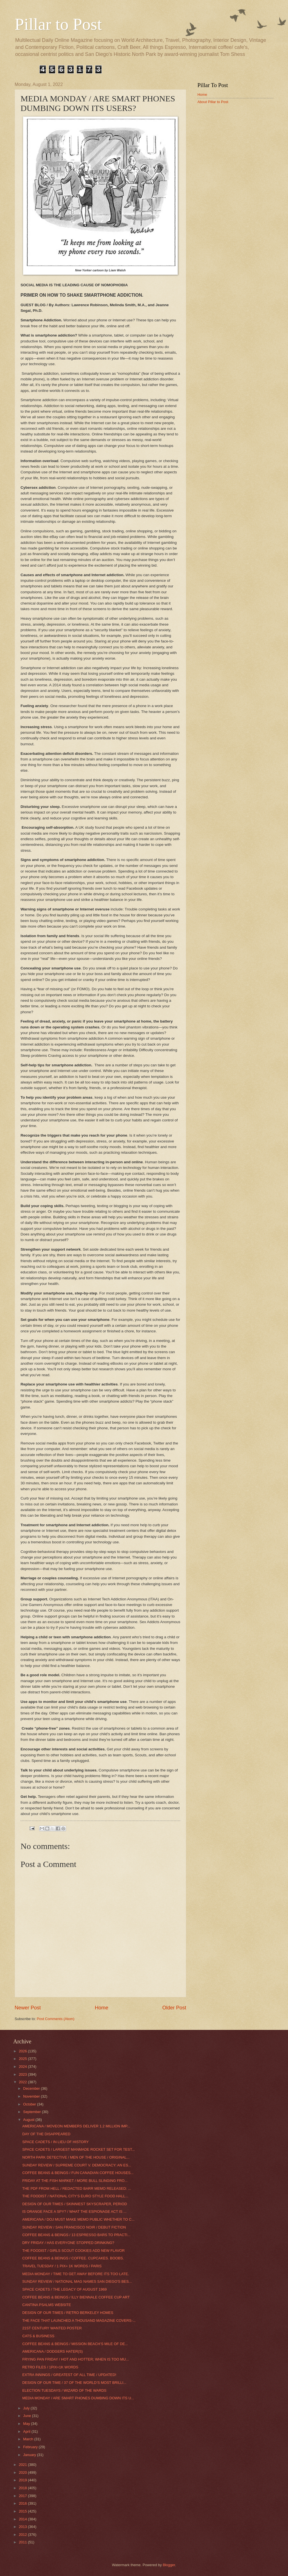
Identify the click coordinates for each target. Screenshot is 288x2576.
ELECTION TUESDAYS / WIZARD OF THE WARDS (64, 2390)
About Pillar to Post (212, 102)
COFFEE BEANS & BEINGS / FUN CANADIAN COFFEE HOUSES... (78, 2173)
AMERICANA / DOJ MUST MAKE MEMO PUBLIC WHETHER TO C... (78, 2219)
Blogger (169, 2565)
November (32, 2096)
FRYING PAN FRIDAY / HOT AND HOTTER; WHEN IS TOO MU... (75, 2359)
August (29, 2120)
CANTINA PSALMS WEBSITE (46, 2305)
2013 (23, 2527)
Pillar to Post (58, 24)
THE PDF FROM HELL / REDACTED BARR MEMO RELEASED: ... (76, 2188)
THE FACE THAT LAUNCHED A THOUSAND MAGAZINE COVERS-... (79, 2320)
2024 (23, 2066)
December (32, 2088)
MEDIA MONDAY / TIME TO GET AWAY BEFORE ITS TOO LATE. (75, 2274)
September (32, 2112)
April (27, 2431)
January (30, 2455)
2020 (23, 2472)
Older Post (174, 2008)
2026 (23, 2051)
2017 (23, 2496)
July (26, 2408)
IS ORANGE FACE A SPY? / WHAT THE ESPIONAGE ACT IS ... (74, 2211)
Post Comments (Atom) (56, 2019)
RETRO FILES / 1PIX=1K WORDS (50, 2367)
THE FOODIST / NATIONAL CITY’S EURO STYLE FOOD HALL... (75, 2196)
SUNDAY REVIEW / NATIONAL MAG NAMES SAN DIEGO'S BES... (77, 2281)
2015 (23, 2511)
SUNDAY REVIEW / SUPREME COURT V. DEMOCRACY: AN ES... (76, 2165)
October (30, 2104)
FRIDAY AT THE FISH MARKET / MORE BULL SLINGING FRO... (74, 2181)
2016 (23, 2503)
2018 (23, 2488)
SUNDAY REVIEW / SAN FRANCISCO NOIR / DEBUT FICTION (74, 2227)
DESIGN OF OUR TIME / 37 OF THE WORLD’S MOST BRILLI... (74, 2382)
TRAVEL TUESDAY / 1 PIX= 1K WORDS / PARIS (62, 2266)
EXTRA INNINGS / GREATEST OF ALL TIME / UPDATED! (69, 2375)
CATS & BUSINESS (38, 2336)
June (27, 2416)
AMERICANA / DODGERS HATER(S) (52, 2351)
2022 (23, 2082)
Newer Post (28, 2008)
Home (101, 2008)
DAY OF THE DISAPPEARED (46, 2134)
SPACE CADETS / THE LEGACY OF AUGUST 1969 (64, 2289)
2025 (23, 2059)
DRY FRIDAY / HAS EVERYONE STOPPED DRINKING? (68, 2243)
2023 (23, 2074)
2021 (23, 2465)
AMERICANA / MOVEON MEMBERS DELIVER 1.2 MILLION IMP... (76, 2126)
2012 (23, 2534)
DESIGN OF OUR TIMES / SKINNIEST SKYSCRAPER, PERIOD (74, 2204)
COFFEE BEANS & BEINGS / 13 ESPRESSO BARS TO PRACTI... (76, 2235)
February (31, 2447)
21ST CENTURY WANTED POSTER (52, 2328)
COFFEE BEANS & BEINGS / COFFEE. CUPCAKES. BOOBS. (73, 2258)
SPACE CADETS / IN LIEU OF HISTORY (55, 2142)
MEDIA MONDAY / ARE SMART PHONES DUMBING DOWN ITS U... (78, 2398)
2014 (23, 2519)
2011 (23, 2542)
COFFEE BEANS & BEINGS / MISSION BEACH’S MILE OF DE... (75, 2344)
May (27, 2423)
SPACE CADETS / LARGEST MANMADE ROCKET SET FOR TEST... (78, 2149)
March (28, 2439)
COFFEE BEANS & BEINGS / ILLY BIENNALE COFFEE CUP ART (76, 2297)
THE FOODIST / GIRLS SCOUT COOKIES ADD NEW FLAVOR (73, 2250)
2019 (23, 2480)
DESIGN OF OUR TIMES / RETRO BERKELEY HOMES (67, 2313)
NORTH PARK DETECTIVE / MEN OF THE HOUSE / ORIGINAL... (75, 2157)
